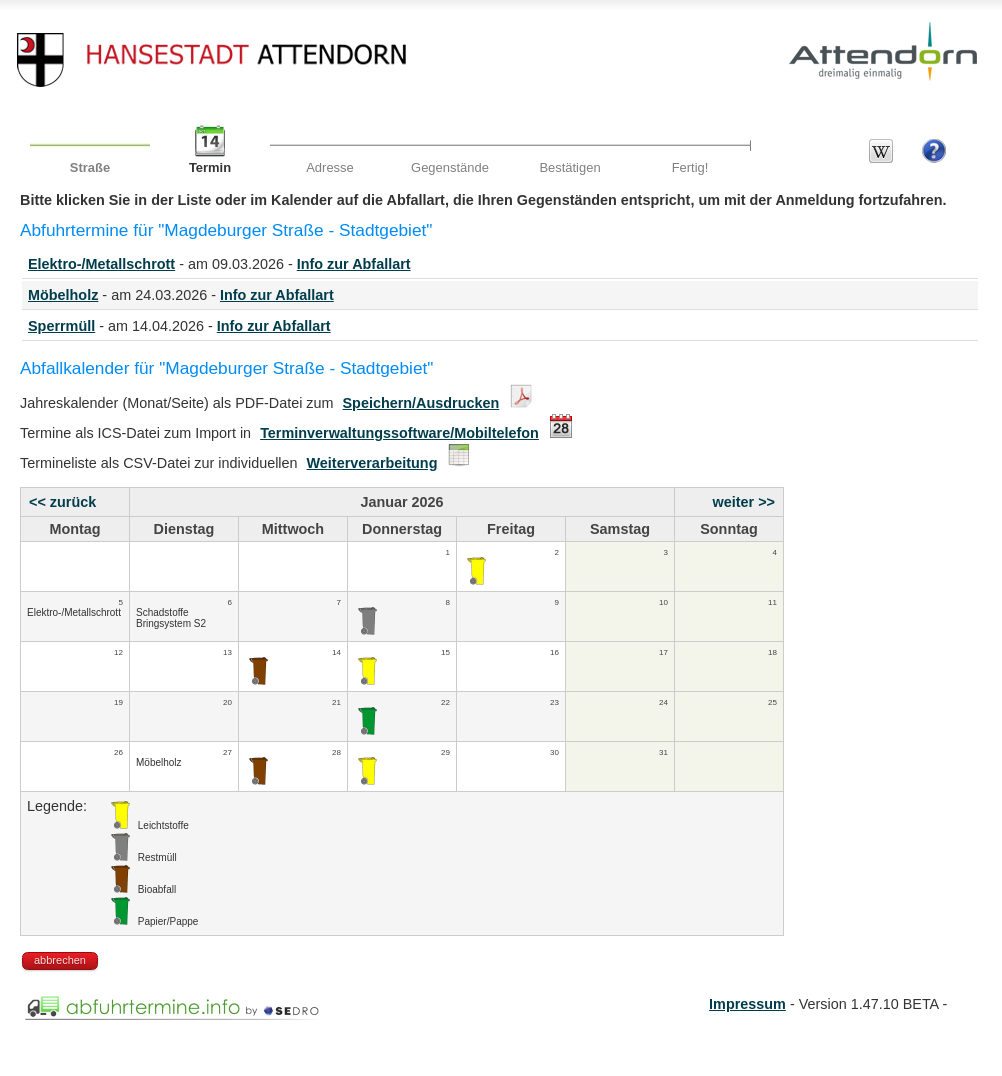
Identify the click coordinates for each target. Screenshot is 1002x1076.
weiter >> (744, 502)
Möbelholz (63, 295)
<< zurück (62, 502)
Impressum (747, 1004)
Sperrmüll (61, 326)
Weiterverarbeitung (372, 463)
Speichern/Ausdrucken (421, 403)
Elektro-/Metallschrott (101, 264)
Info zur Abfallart (354, 264)
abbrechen (60, 960)
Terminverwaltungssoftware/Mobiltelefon (399, 433)
